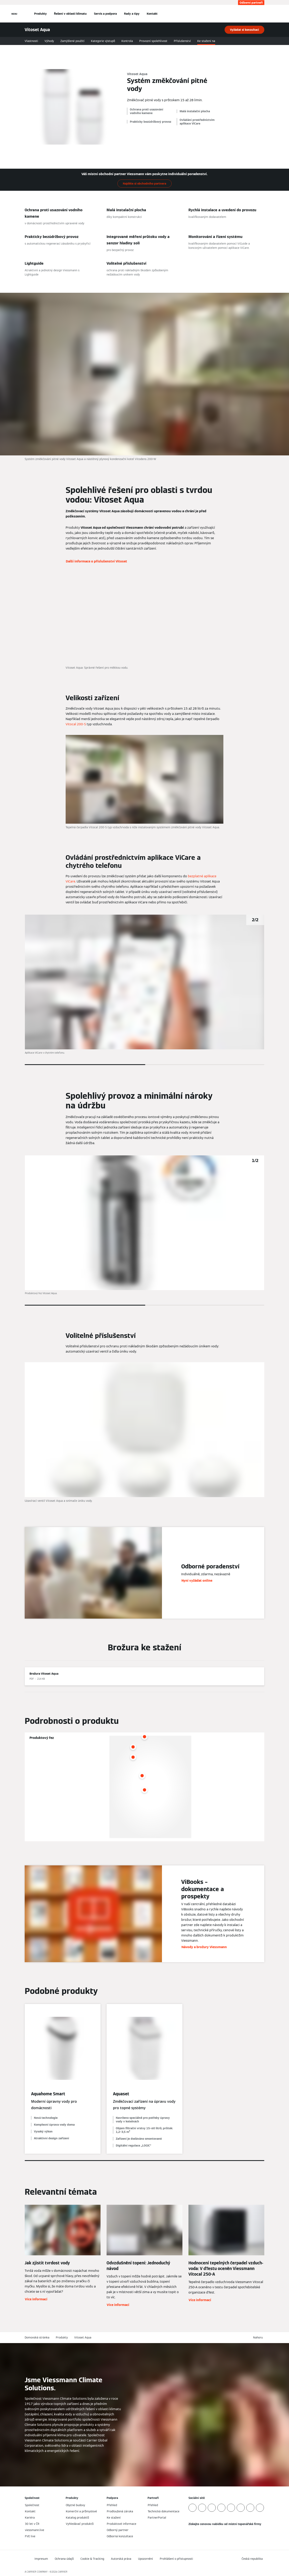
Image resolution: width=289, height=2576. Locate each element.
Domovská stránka (37, 2337)
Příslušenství (182, 41)
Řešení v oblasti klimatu (70, 13)
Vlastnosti (31, 41)
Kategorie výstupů (103, 41)
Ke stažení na (206, 41)
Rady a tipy (131, 13)
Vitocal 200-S (76, 724)
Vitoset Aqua (82, 2337)
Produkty (40, 13)
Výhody (49, 41)
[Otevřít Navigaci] (14, 13)
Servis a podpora (105, 13)
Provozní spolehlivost (153, 41)
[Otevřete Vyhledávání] (262, 14)
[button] (258, 2337)
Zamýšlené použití (72, 41)
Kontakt (152, 13)
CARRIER (62, 2571)
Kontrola (127, 41)
